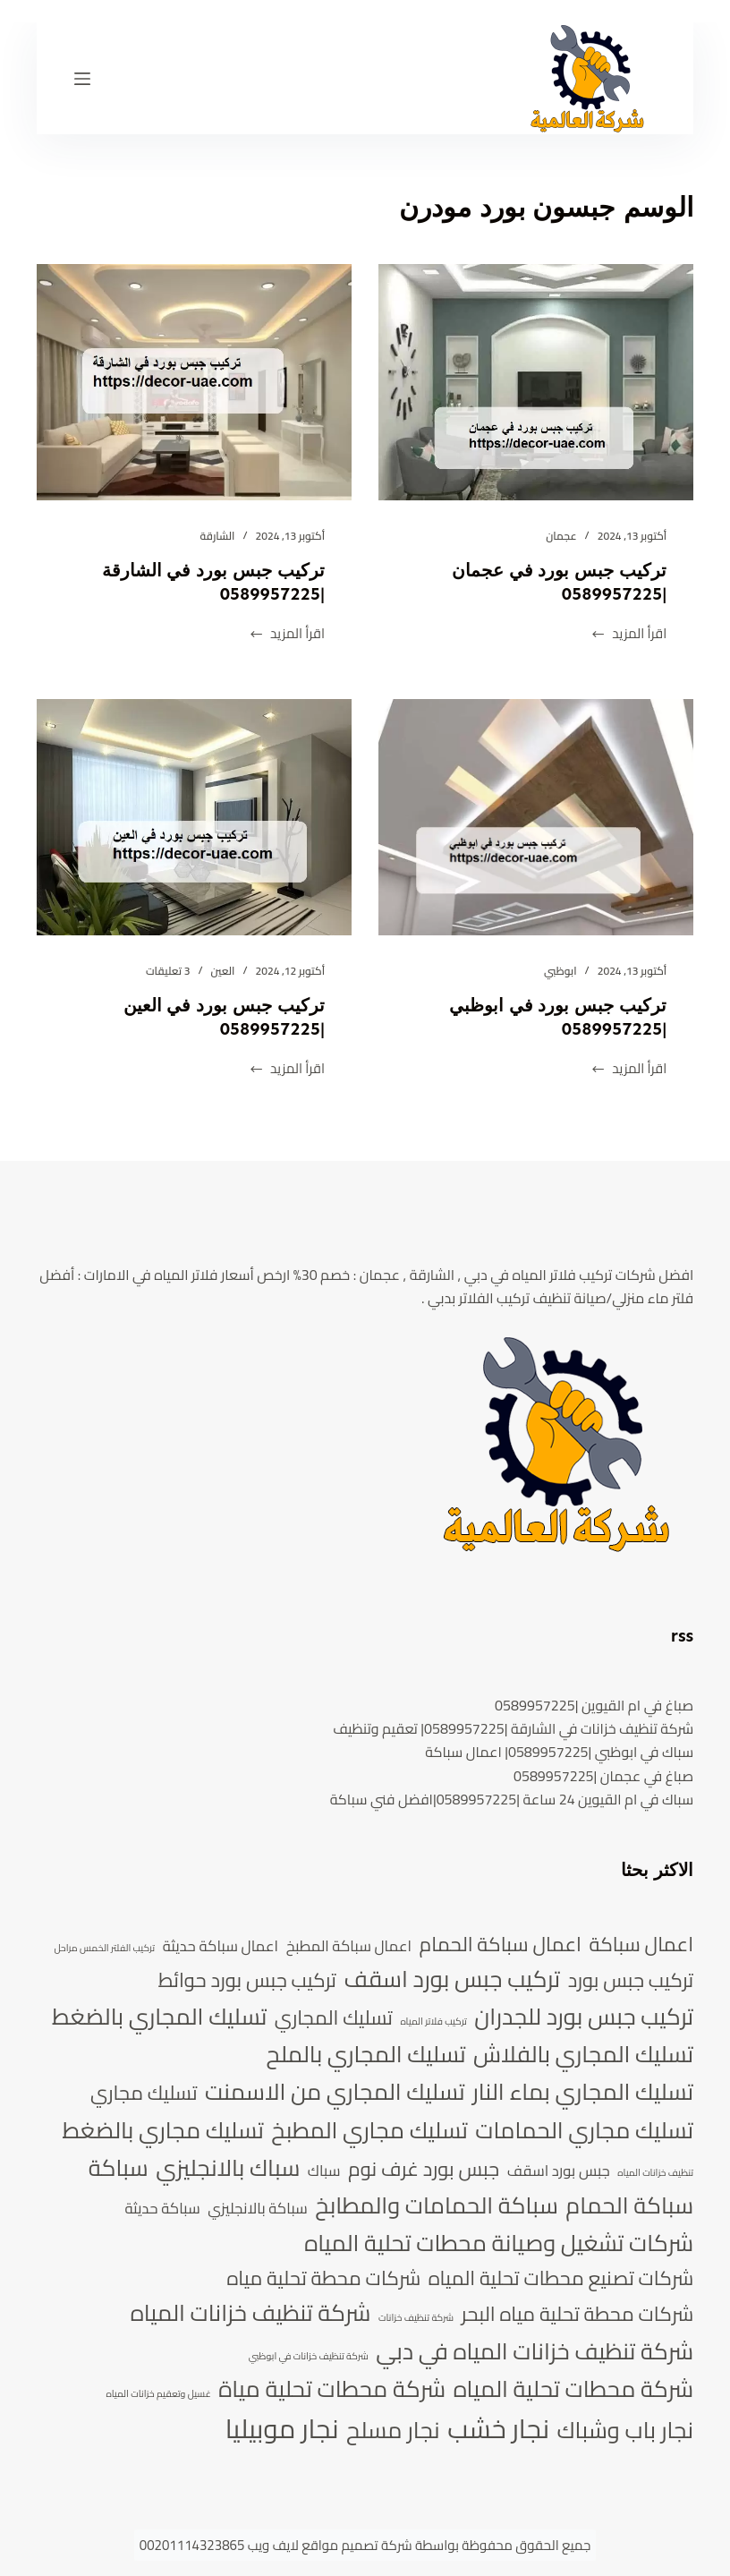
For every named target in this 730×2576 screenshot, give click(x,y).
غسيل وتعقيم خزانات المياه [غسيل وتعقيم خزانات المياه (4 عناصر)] (158, 2394)
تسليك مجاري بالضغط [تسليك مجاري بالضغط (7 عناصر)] (162, 2130)
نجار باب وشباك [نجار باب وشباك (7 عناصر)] (625, 2430)
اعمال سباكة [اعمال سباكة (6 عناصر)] (642, 1944)
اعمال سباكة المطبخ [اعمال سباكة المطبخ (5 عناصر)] (349, 1946)
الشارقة (217, 535)
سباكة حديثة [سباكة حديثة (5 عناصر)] (161, 2208)
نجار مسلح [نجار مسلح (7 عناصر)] (393, 2430)
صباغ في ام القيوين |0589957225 (594, 1705)
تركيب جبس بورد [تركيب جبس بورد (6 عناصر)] (631, 1980)
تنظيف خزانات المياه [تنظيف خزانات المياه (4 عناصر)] (655, 2173)
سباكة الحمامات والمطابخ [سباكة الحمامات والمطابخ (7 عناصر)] (436, 2205)
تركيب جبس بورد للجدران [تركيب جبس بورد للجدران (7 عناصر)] (583, 2016)
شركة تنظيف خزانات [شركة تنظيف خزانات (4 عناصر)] (416, 2318)
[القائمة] (82, 79)
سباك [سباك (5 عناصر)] (324, 2171)
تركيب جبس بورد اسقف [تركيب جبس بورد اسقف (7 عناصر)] (452, 1979)
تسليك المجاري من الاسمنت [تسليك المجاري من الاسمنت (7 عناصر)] (334, 2092)
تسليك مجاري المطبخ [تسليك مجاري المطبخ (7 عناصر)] (369, 2130)
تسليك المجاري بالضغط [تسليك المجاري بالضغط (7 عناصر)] (159, 2016)
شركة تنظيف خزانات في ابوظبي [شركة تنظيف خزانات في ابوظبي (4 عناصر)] (309, 2357)
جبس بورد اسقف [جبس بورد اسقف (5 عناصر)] (558, 2171)
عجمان (561, 535)
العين (223, 970)
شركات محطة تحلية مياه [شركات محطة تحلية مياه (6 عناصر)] (324, 2278)
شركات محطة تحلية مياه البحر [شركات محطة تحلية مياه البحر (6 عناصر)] (578, 2314)
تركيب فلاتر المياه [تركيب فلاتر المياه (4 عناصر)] (433, 2022)
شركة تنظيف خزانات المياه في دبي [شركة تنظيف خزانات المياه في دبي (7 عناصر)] (534, 2351)
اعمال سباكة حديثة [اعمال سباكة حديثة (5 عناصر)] (220, 1946)
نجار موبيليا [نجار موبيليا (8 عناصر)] (282, 2429)
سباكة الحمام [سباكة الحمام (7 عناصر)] (629, 2205)
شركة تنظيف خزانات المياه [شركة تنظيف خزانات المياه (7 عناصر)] (251, 2313)
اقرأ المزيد (628, 634)
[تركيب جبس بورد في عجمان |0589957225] (535, 382)
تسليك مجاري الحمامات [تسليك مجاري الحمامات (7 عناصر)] (584, 2130)
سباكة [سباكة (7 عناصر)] (119, 2168)
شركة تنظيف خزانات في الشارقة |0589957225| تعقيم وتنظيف (513, 1728)
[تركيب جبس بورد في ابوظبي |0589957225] (535, 817)
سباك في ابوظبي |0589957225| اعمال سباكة (559, 1751)
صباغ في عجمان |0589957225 (603, 1775)
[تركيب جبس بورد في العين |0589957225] (194, 817)
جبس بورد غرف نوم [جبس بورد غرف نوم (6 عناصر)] (423, 2169)
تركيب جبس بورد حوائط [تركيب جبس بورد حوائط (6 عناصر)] (247, 1980)
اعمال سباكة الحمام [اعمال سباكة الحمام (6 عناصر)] (500, 1944)
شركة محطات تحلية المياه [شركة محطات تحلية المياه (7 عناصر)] (574, 2389)
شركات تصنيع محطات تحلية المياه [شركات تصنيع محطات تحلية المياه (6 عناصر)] (561, 2278)
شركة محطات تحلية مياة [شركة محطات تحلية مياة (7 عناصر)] (332, 2389)
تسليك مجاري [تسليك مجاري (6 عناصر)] (143, 2093)
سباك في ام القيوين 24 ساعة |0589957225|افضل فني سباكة (512, 1799)
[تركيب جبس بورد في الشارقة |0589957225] (194, 382)
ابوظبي (560, 970)
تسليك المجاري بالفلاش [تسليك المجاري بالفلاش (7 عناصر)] (583, 2054)
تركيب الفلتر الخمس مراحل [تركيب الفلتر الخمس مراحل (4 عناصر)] (104, 1949)
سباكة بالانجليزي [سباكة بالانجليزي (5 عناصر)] (258, 2208)
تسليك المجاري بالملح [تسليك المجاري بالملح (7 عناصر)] (366, 2054)
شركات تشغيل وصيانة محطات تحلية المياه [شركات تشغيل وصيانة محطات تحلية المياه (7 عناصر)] (498, 2243)
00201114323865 (192, 2545)
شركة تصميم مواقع (356, 2545)
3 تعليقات (168, 970)
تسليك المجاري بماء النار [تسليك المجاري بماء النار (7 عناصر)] (582, 2092)
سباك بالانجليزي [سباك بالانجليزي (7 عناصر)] (228, 2168)
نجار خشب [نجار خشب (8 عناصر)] (498, 2429)
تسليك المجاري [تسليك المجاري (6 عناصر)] (334, 2017)
